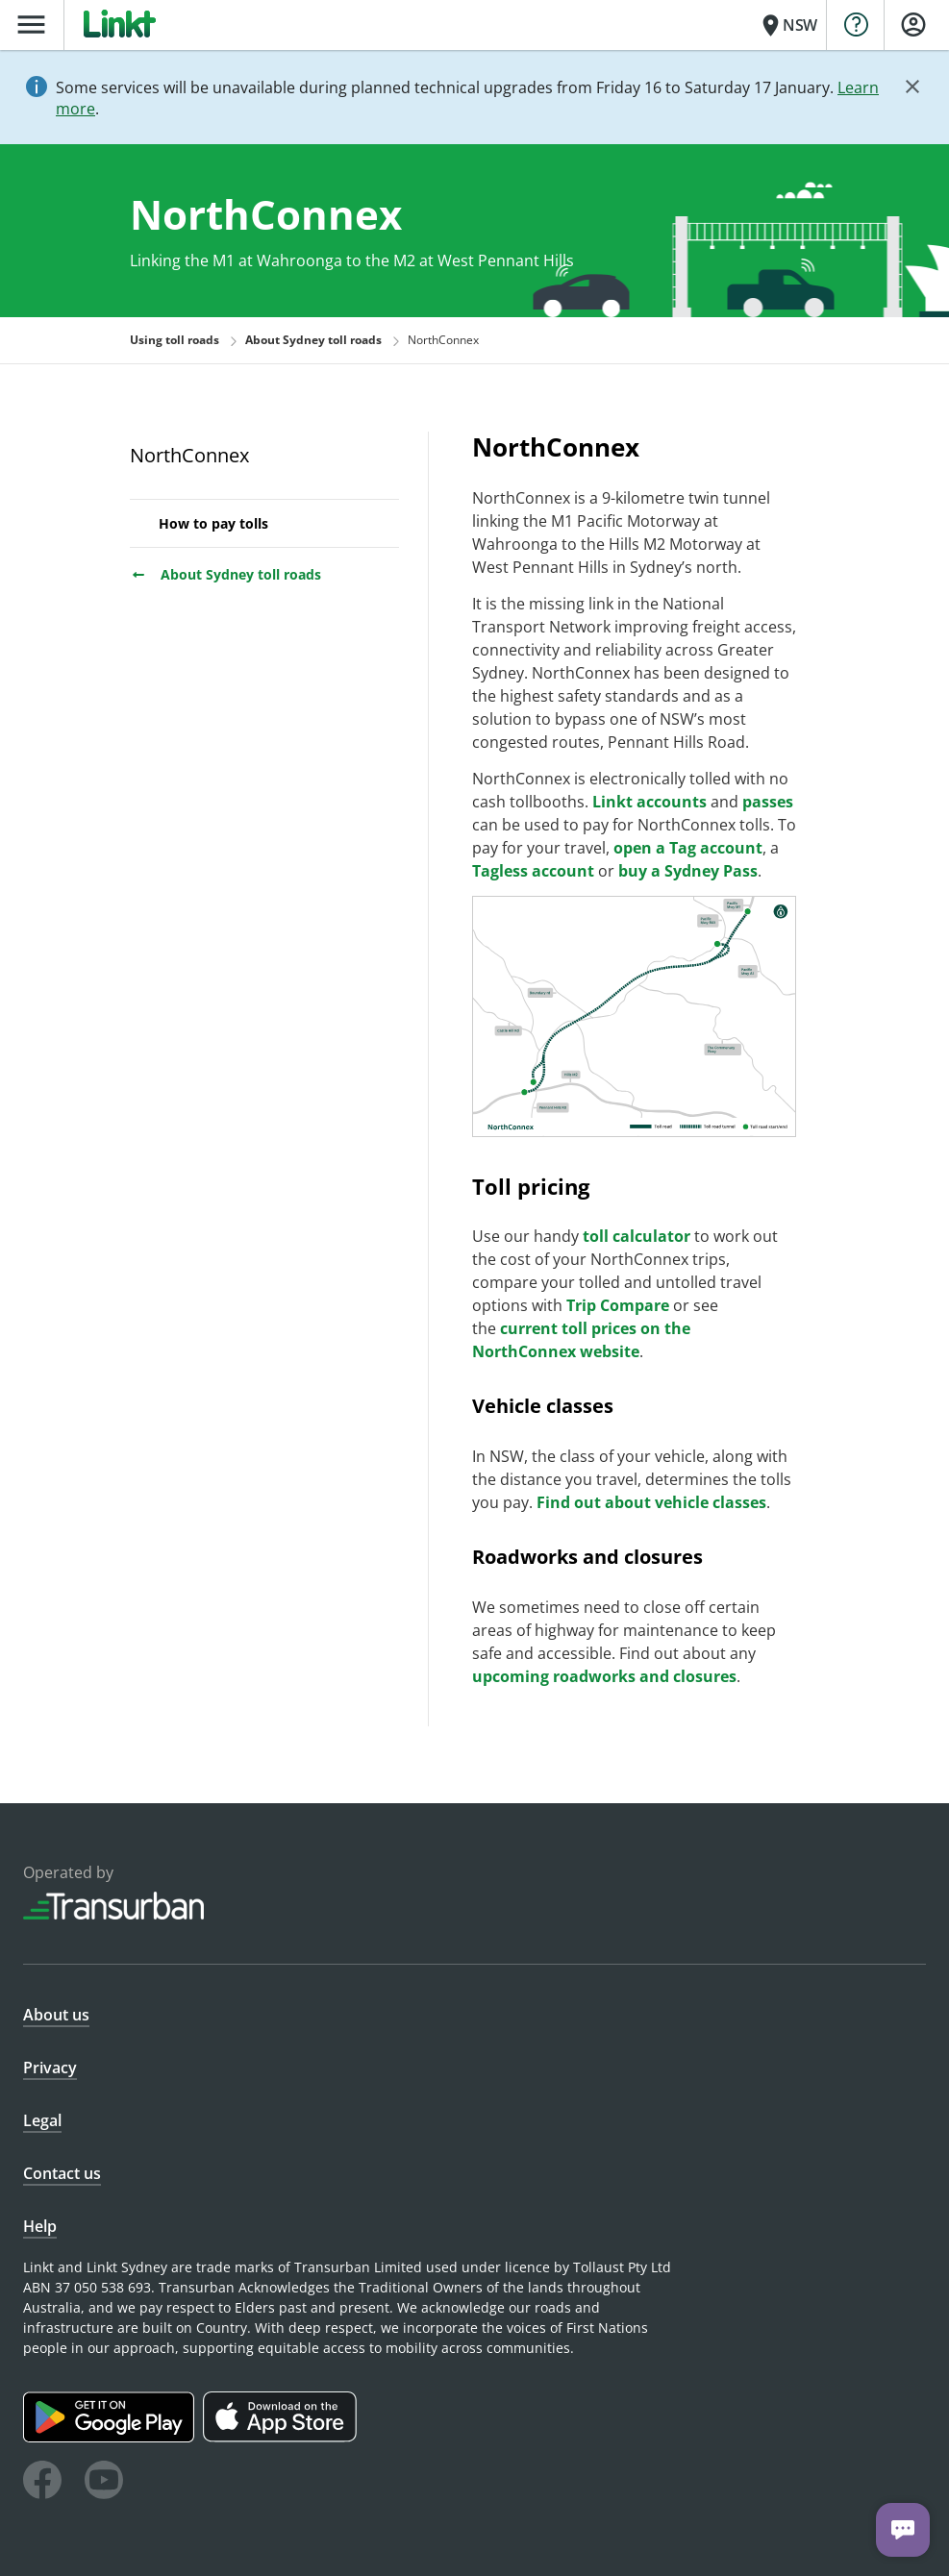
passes (767, 801)
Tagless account (533, 870)
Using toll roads (174, 340)
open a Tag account (687, 847)
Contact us (62, 2173)
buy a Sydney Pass (688, 870)
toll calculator (636, 1236)
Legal (42, 2120)
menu (31, 24)
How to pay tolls (213, 523)
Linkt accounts (649, 801)
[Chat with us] (903, 2530)
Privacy (50, 2067)
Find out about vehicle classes (651, 1502)
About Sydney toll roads (225, 574)
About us (56, 2014)
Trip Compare (617, 1305)
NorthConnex (189, 455)
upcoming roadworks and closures (604, 1676)
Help (40, 2226)
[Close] (912, 86)
